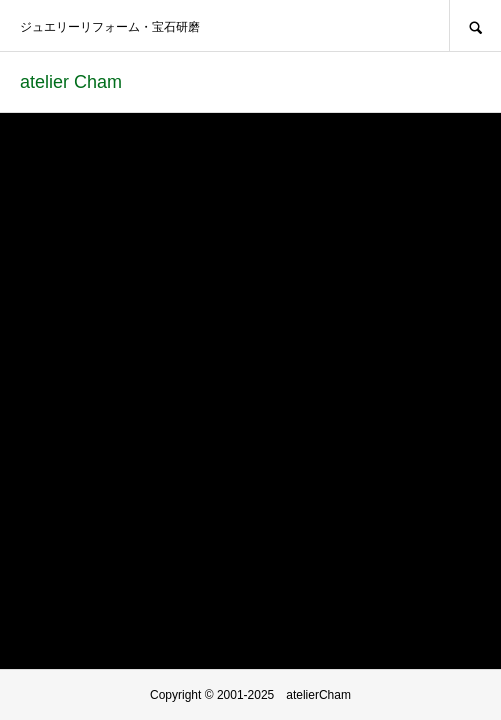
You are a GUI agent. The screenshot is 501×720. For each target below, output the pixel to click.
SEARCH (475, 25)
